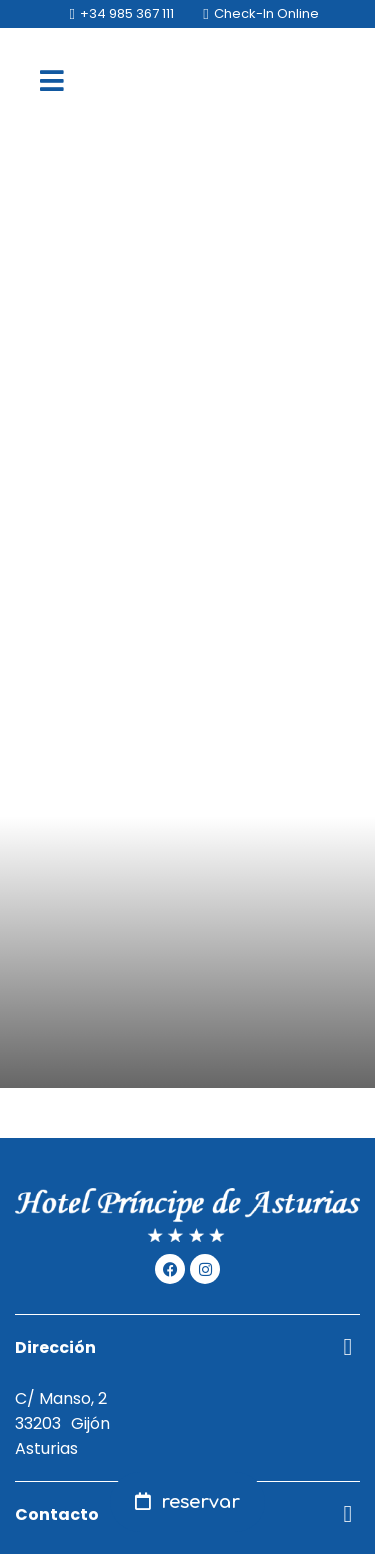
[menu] (52, 80)
